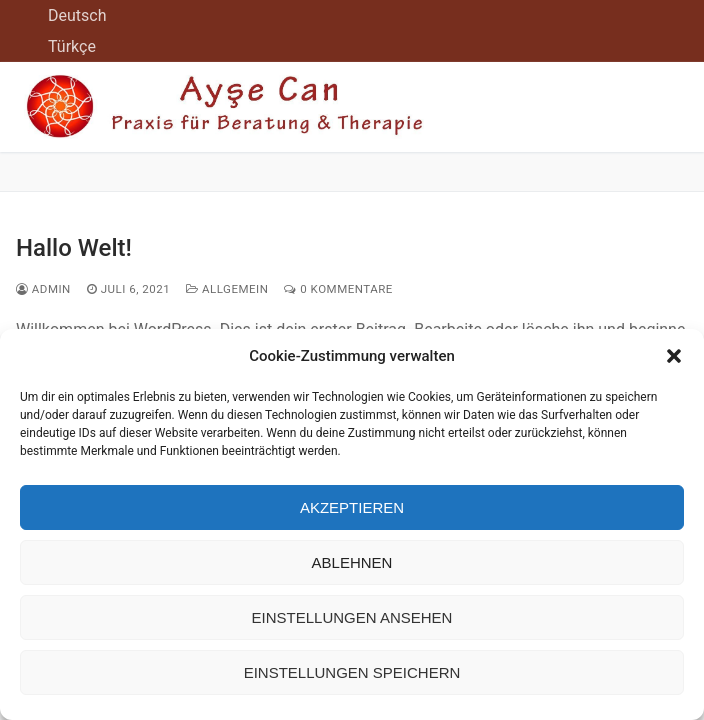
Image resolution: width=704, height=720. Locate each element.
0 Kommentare (338, 289)
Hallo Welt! (74, 248)
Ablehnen (352, 562)
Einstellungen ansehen (352, 617)
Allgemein (227, 289)
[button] (674, 356)
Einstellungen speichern (352, 672)
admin (43, 289)
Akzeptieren (352, 507)
